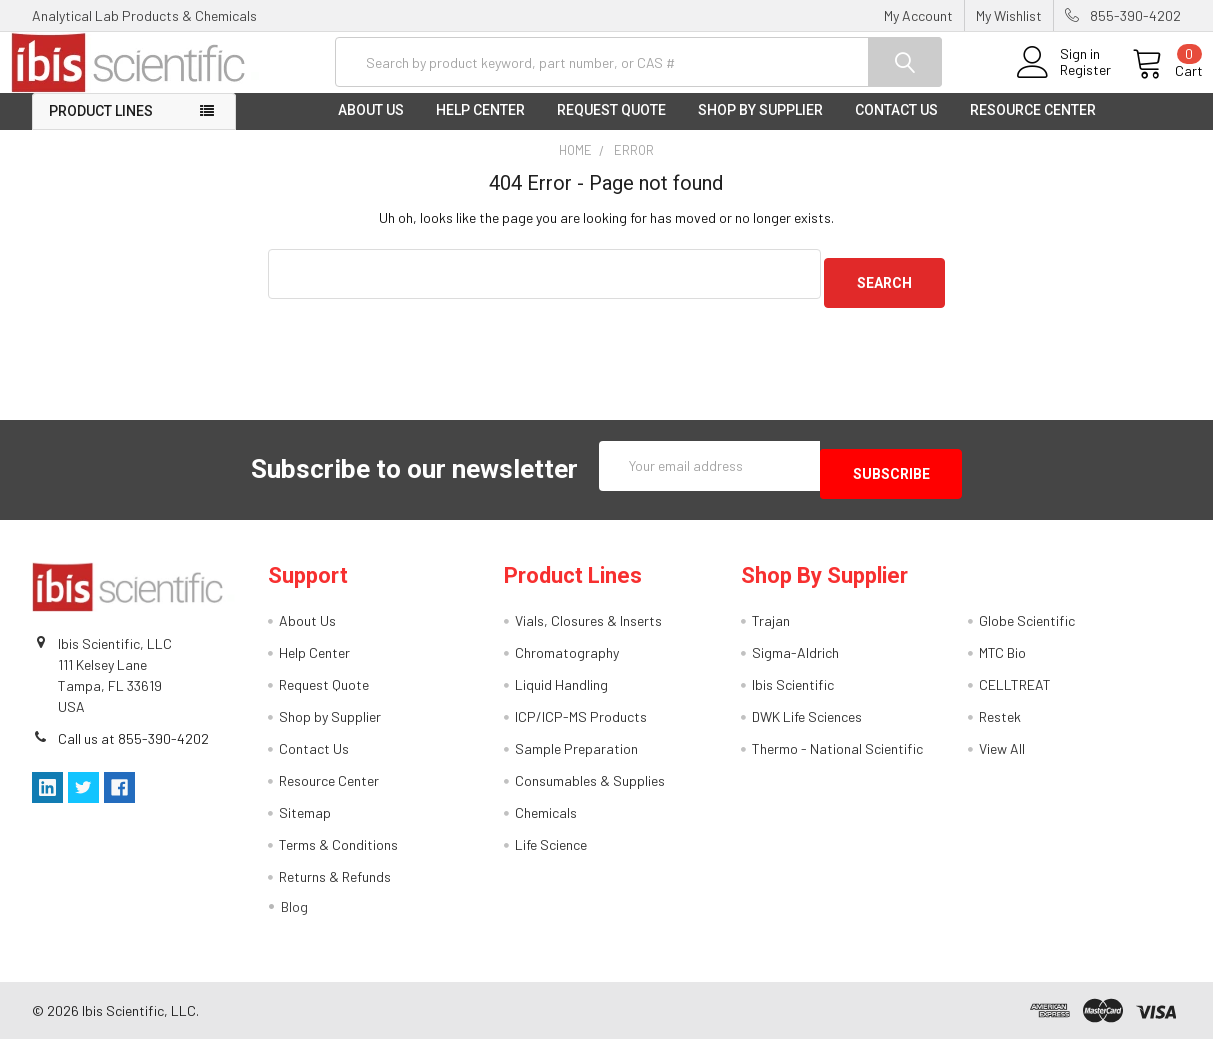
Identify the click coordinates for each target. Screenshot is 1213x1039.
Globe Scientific (1027, 620)
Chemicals (546, 812)
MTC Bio (1002, 652)
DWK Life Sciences (807, 716)
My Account (918, 15)
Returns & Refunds (335, 876)
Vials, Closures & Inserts (588, 620)
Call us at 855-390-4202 (133, 737)
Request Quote (611, 126)
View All (1002, 748)
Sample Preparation (576, 748)
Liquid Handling (561, 684)
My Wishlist (1009, 15)
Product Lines (101, 127)
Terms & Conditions (338, 844)
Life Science (551, 844)
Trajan (771, 620)
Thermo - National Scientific (837, 748)
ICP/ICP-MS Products (581, 716)
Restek (1000, 716)
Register (1063, 81)
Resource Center (1033, 126)
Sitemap (305, 812)
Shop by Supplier (760, 126)
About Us (371, 126)
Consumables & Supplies (590, 780)
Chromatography (567, 652)
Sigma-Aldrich (795, 652)
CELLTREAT (1015, 684)
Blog (294, 906)
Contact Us (896, 126)
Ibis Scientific (793, 684)
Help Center (480, 126)
